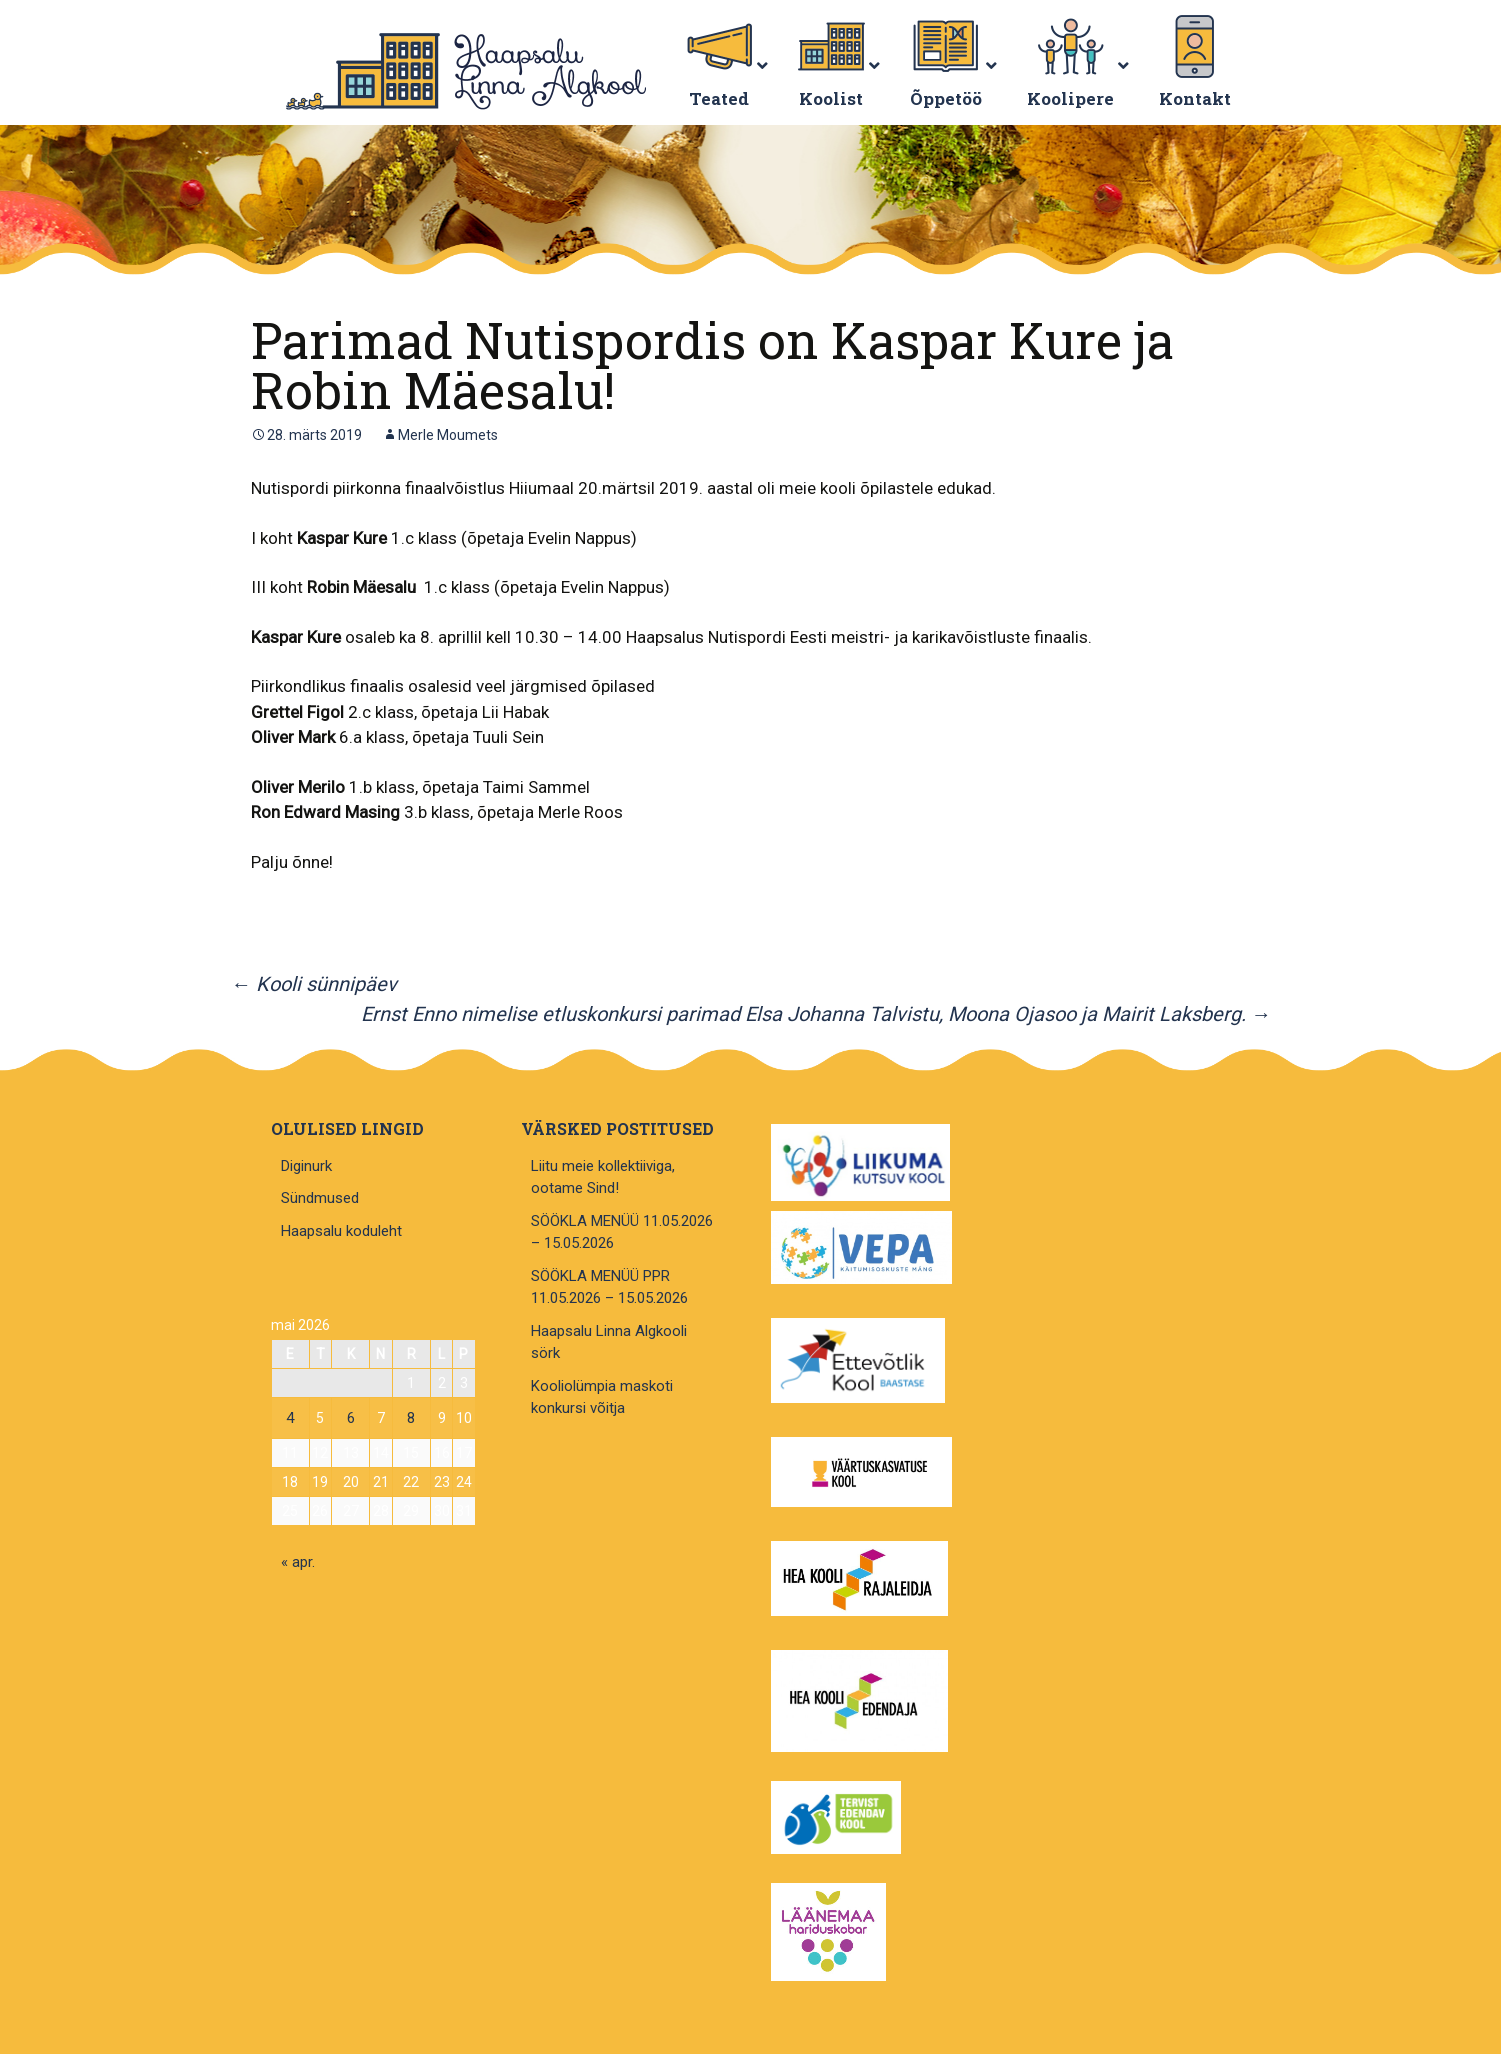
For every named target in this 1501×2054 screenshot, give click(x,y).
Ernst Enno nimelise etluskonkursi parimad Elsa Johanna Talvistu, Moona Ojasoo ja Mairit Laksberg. (816, 1014)
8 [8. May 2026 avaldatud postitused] (411, 1418)
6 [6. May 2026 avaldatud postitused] (351, 1418)
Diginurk (306, 1166)
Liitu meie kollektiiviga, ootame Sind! (603, 1177)
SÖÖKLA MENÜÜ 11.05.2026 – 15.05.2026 (622, 1232)
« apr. (298, 1562)
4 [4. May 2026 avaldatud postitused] (290, 1418)
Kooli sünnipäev (314, 984)
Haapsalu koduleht (341, 1231)
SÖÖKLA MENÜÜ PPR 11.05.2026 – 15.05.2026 (609, 1287)
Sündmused (320, 1198)
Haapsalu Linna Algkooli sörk (609, 1342)
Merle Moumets (448, 435)
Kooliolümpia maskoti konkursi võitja (602, 1397)
